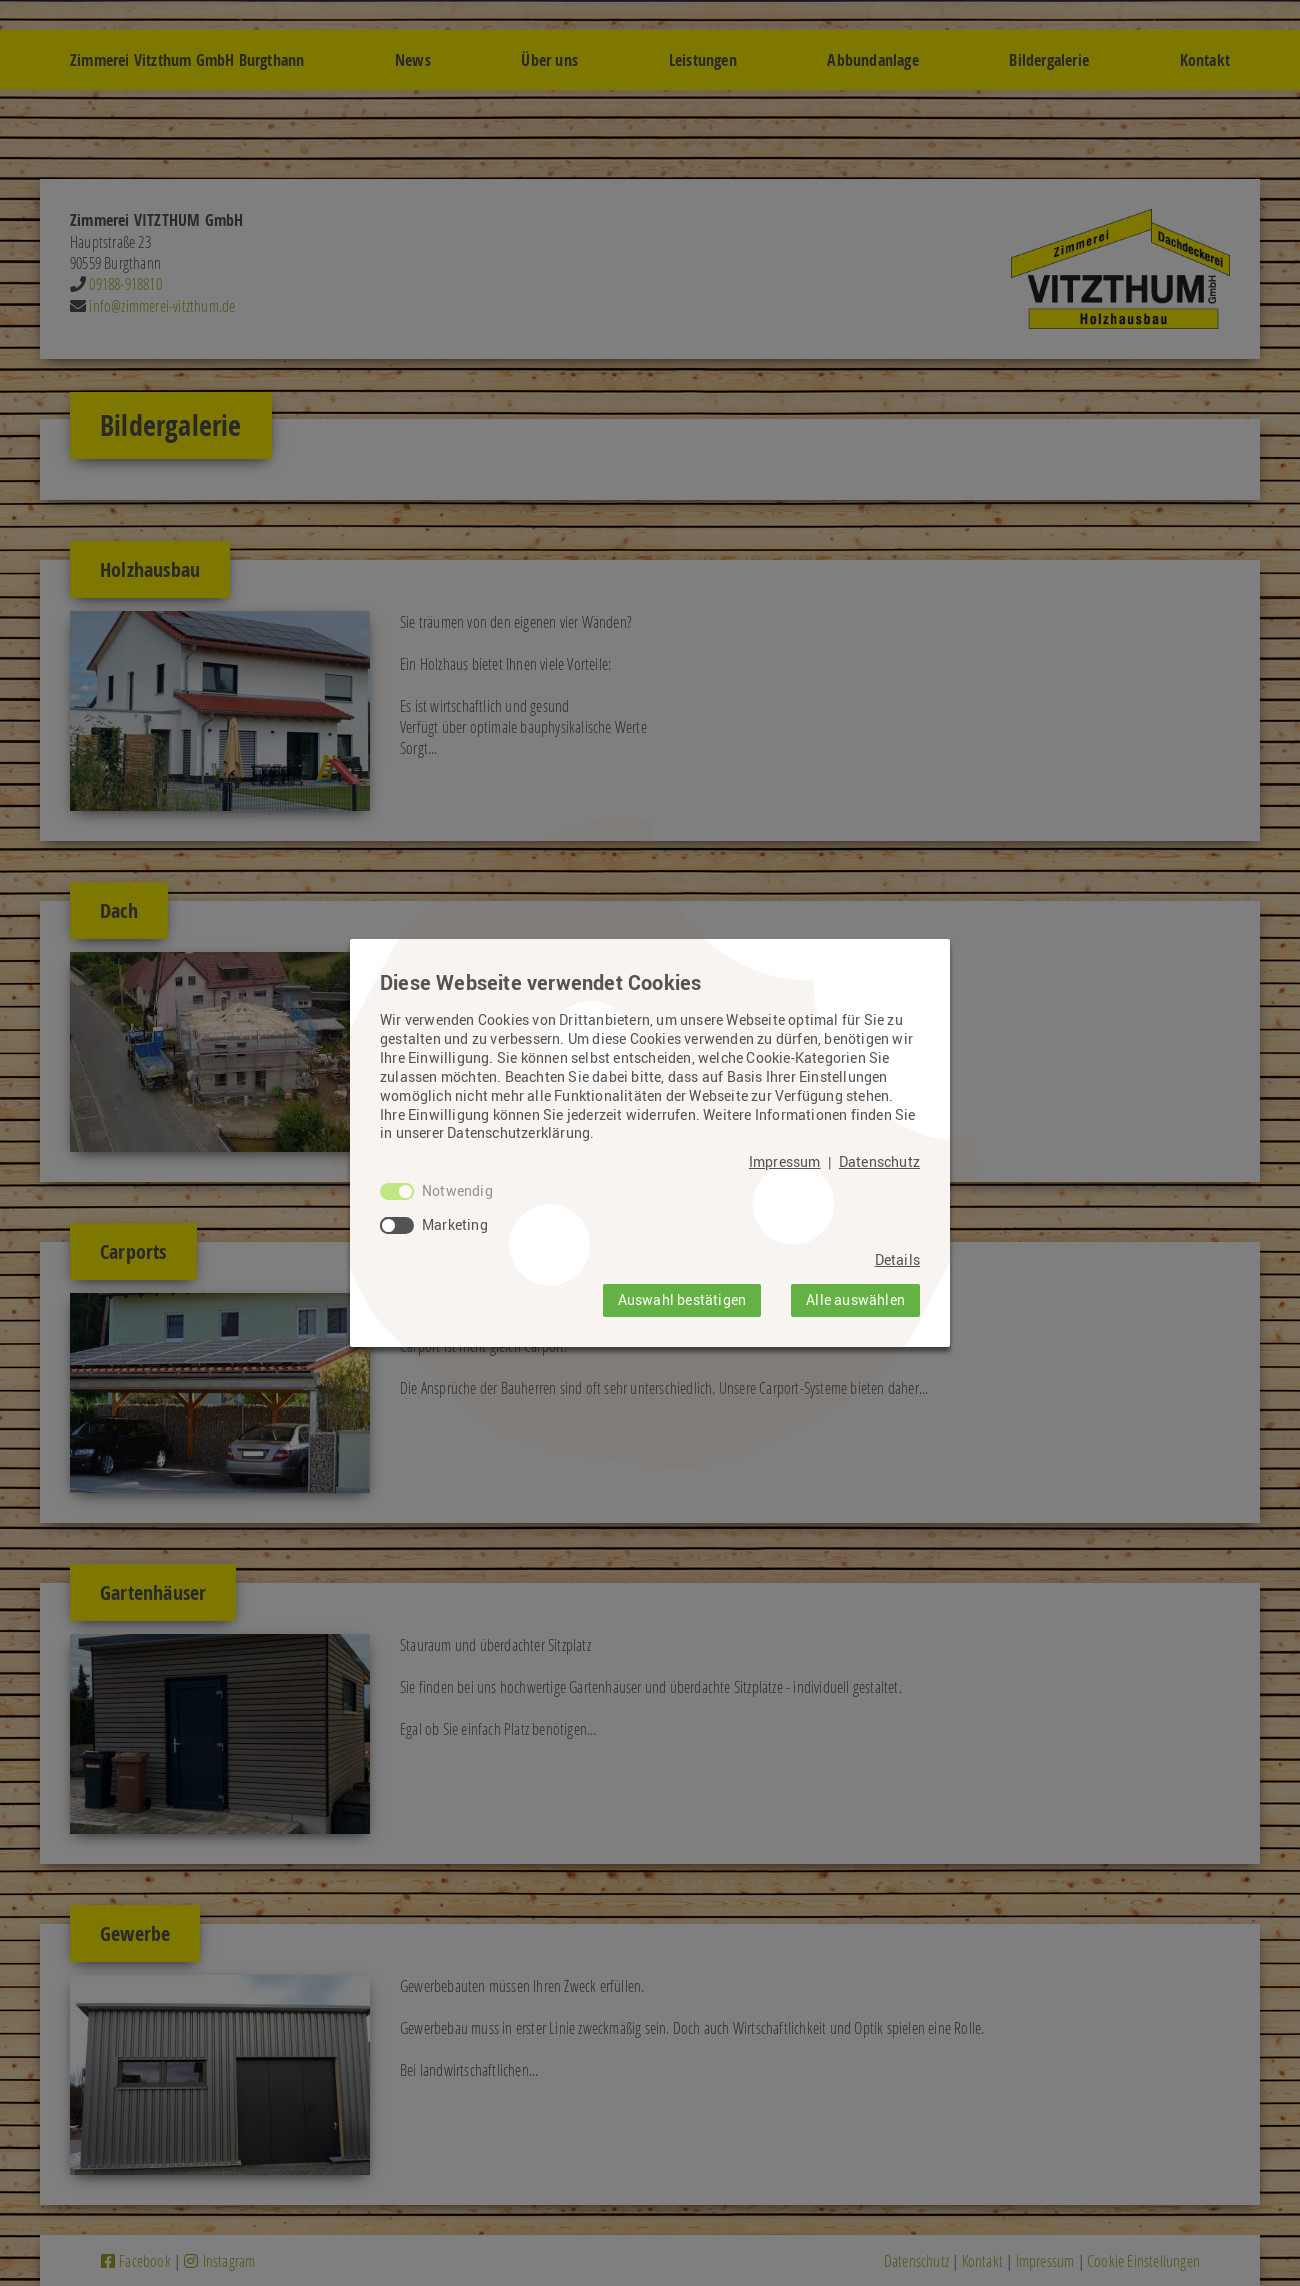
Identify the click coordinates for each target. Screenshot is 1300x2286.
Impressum (785, 1162)
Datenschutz (879, 1162)
